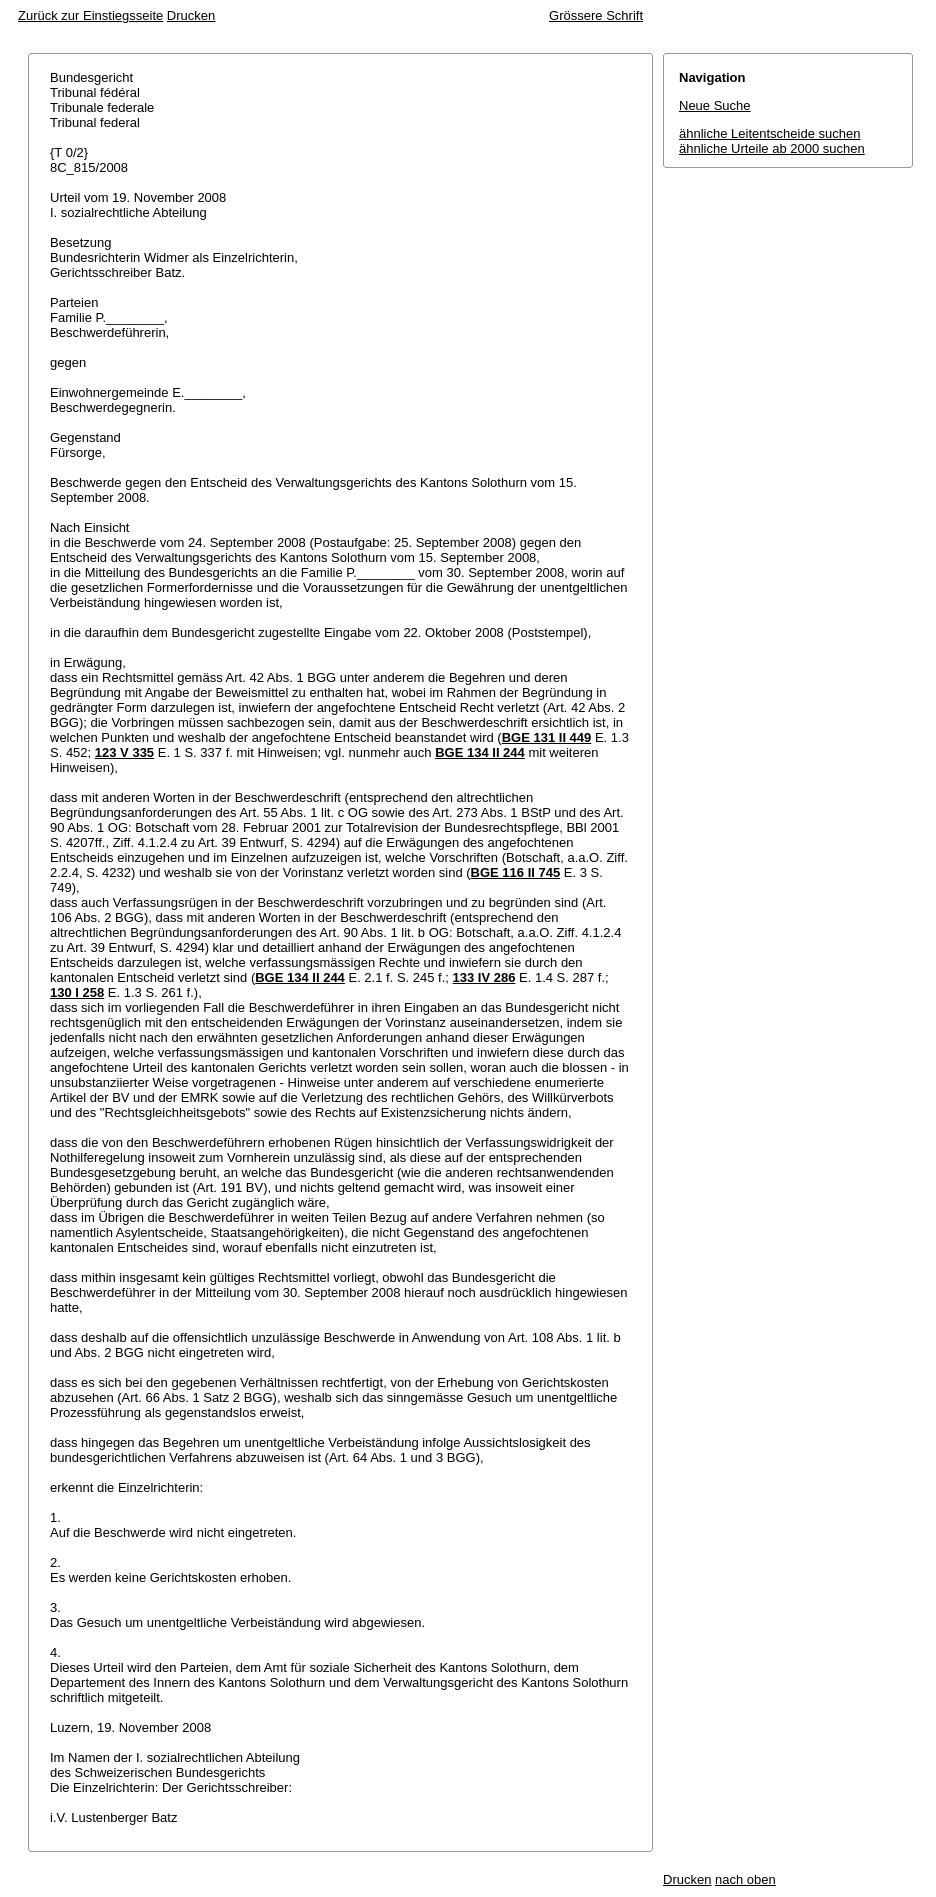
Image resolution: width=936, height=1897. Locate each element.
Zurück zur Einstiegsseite (90, 15)
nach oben (745, 1879)
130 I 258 (77, 992)
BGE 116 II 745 (516, 872)
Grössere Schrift (596, 15)
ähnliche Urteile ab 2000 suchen (772, 148)
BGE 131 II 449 (547, 737)
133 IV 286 (484, 977)
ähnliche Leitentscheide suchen (769, 133)
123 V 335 (124, 752)
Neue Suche (715, 105)
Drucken (191, 15)
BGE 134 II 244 (480, 752)
